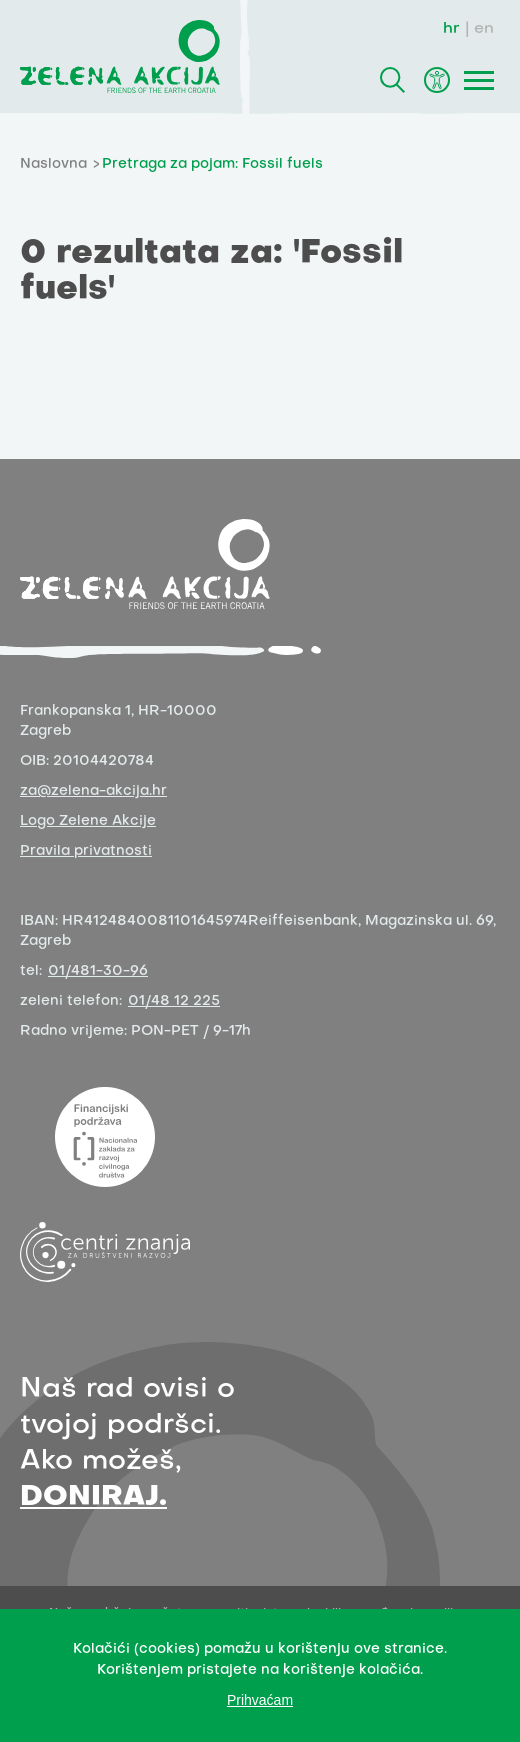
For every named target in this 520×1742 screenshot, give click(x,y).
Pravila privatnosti (86, 851)
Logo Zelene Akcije (88, 821)
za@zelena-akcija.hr (93, 791)
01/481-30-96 (98, 971)
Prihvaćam (260, 1700)
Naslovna (53, 164)
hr (451, 29)
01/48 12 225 (174, 1001)
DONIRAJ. (93, 1497)
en (484, 29)
